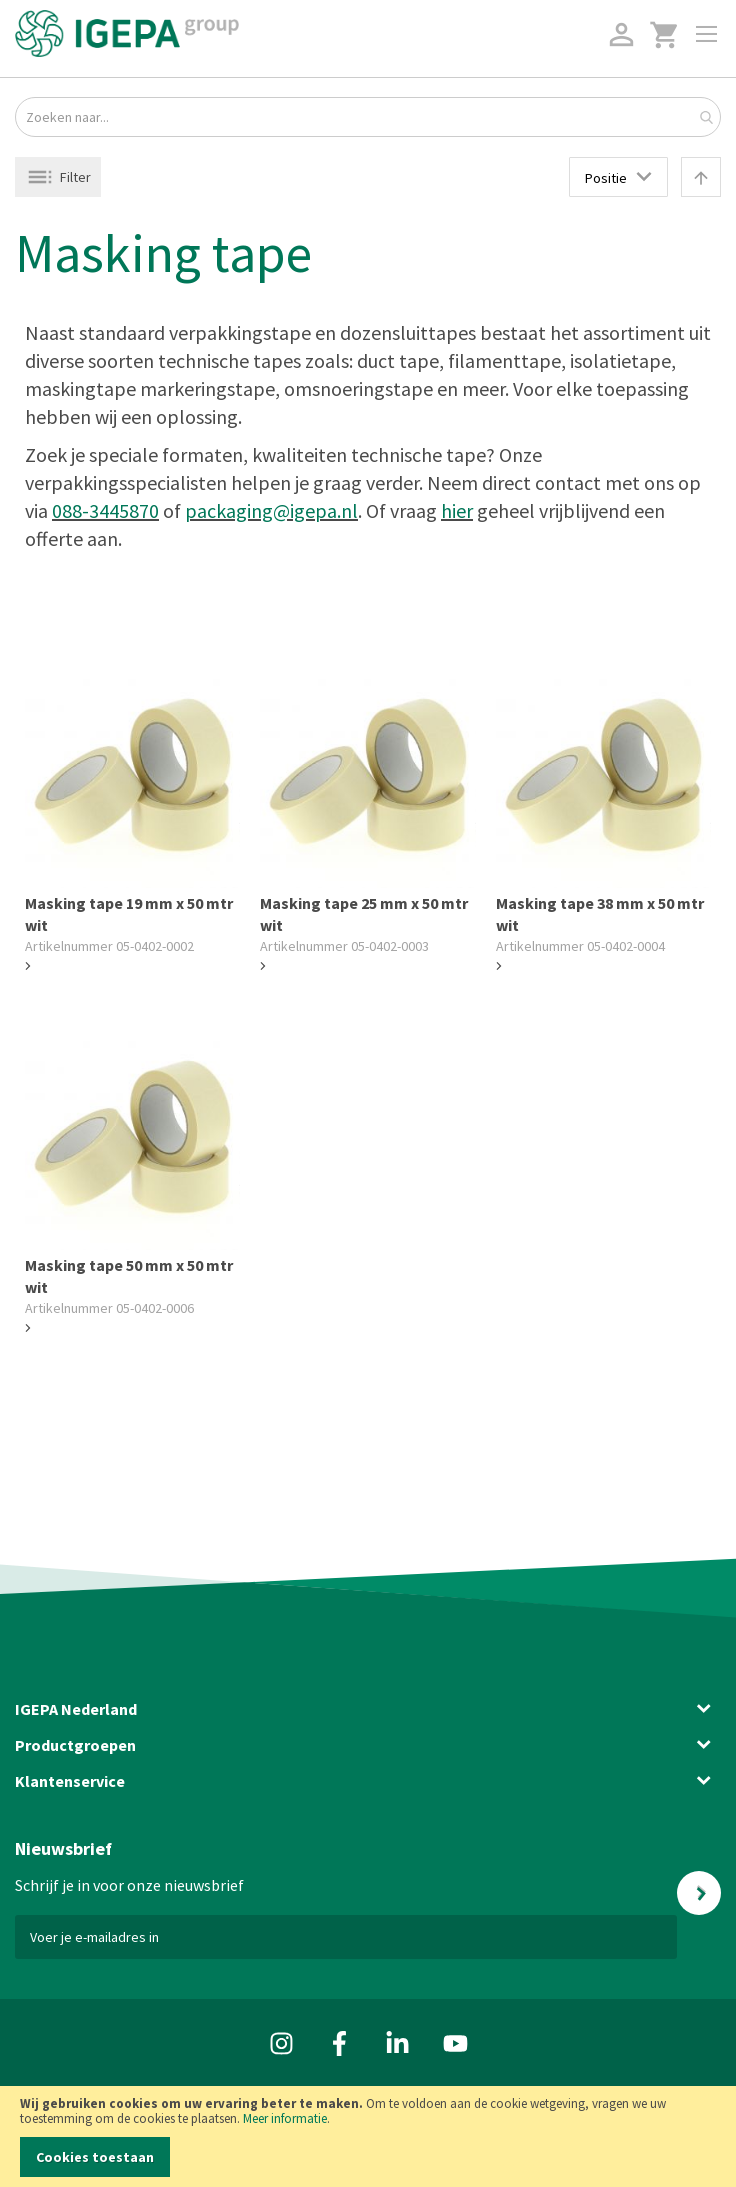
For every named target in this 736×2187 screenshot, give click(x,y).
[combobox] (368, 117)
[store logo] (127, 33)
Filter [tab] (75, 177)
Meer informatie (285, 2118)
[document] (368, 2136)
